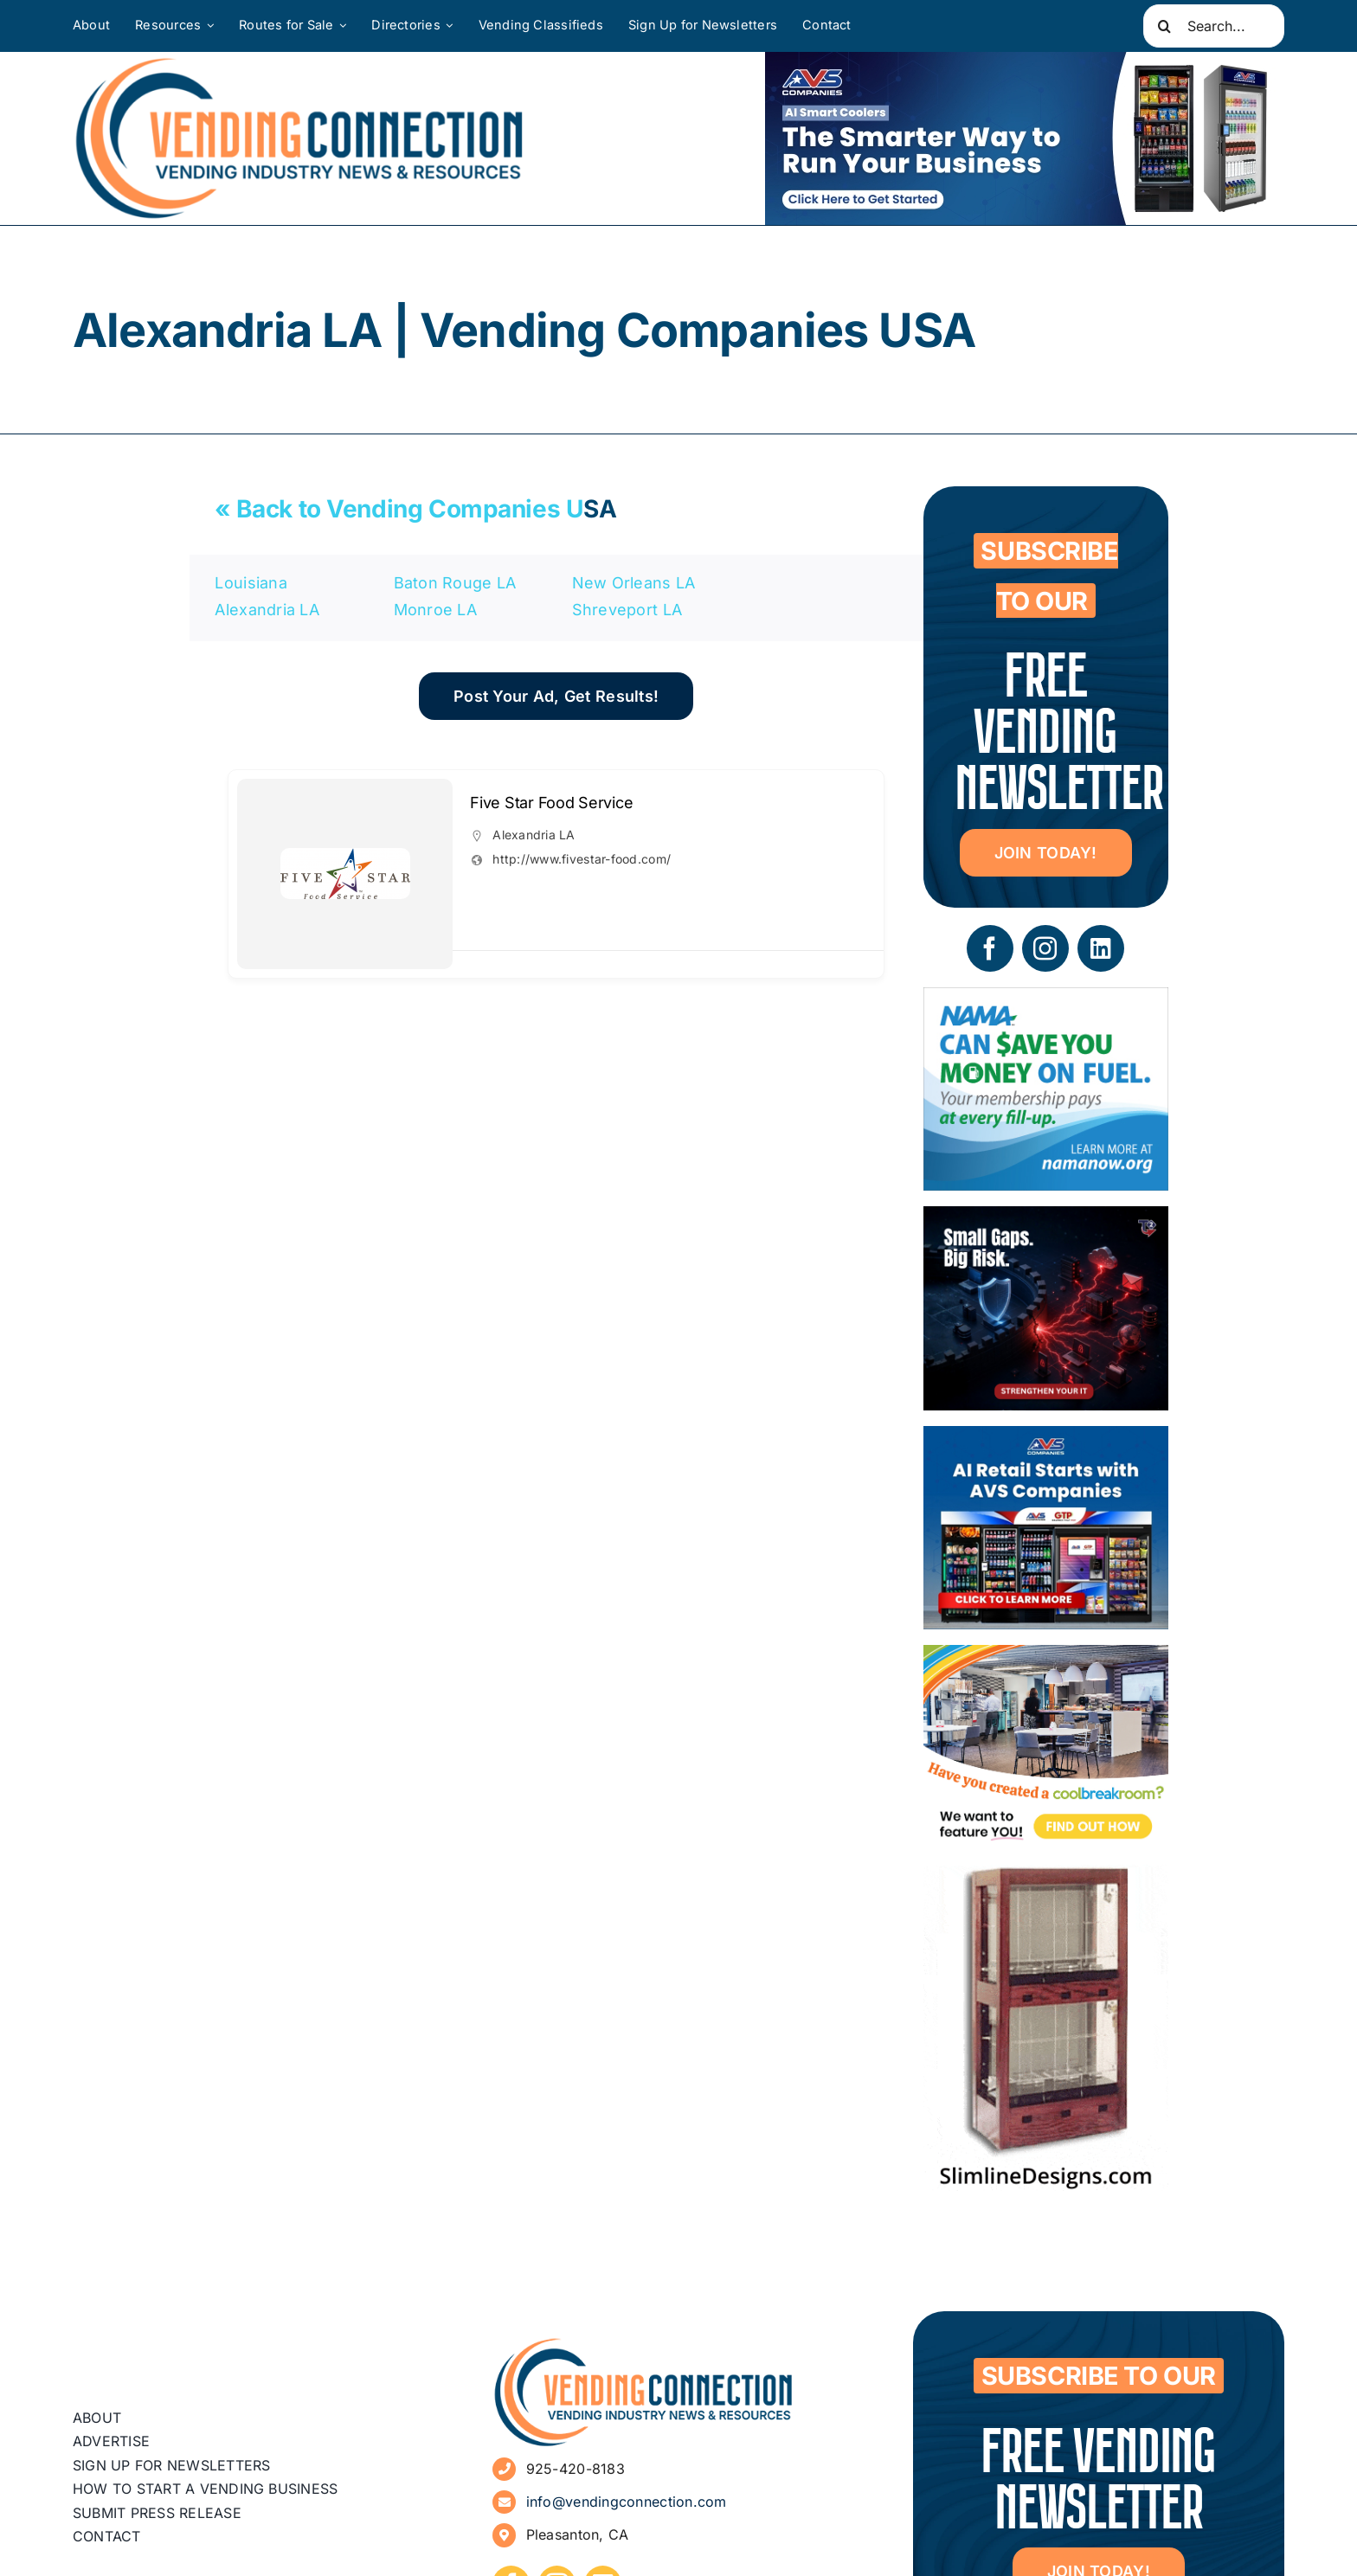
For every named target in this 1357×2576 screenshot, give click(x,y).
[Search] (1165, 26)
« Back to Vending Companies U (399, 509)
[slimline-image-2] (1045, 1877)
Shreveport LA (627, 610)
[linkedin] (1100, 948)
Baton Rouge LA (455, 583)
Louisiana (250, 583)
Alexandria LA (267, 610)
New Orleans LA (634, 583)
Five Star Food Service (551, 802)
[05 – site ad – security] (1045, 1219)
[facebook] (990, 948)
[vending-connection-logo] (643, 2344)
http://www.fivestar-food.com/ (581, 858)
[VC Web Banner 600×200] (1024, 138)
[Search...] (1213, 26)
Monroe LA (435, 610)
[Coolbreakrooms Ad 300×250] (1045, 1657)
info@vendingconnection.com (626, 2501)
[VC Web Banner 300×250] (1045, 1438)
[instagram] (1045, 948)
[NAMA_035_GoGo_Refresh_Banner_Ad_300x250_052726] (1045, 1000)
